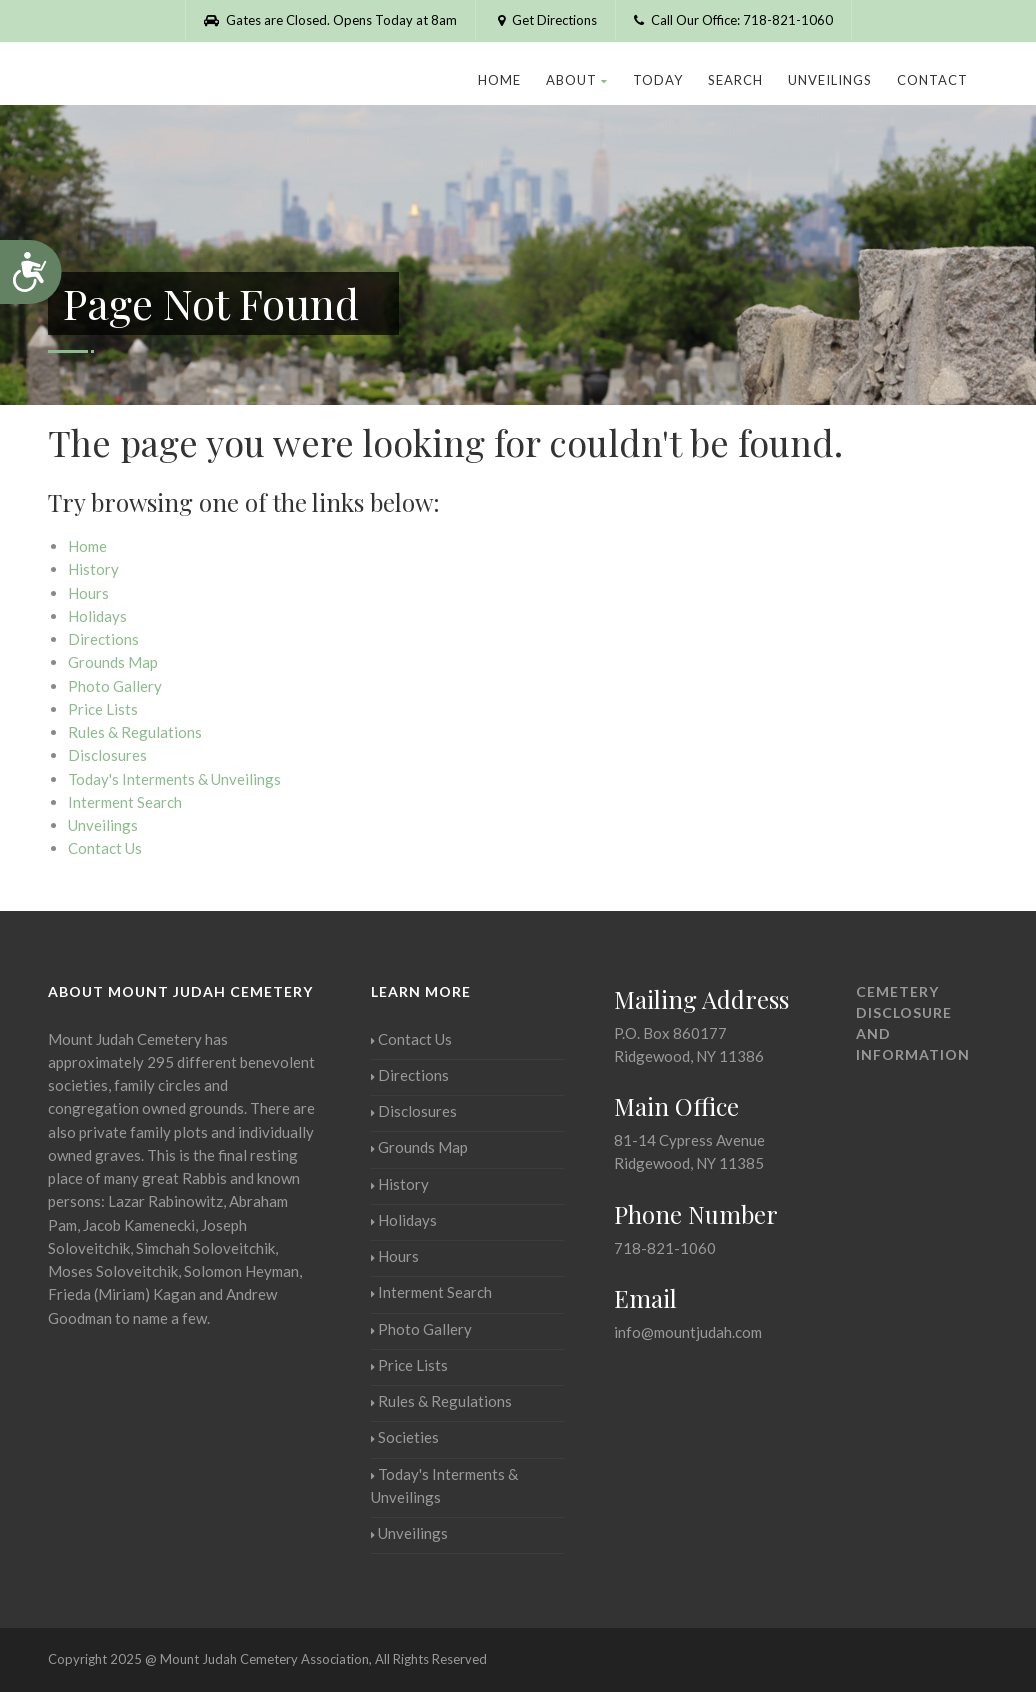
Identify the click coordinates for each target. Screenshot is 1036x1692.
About (577, 80)
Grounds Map (113, 662)
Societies (405, 1437)
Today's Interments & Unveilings (174, 779)
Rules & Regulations (135, 732)
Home (499, 80)
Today (658, 80)
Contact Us (105, 848)
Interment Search (125, 802)
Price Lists (103, 709)
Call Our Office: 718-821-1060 (733, 20)
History (93, 569)
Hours (88, 593)
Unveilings (830, 80)
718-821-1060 (665, 1248)
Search (735, 80)
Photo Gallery (115, 686)
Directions (103, 639)
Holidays (97, 616)
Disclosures (107, 755)
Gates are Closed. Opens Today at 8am (330, 20)
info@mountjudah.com (688, 1332)
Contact (932, 80)
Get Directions (545, 20)
